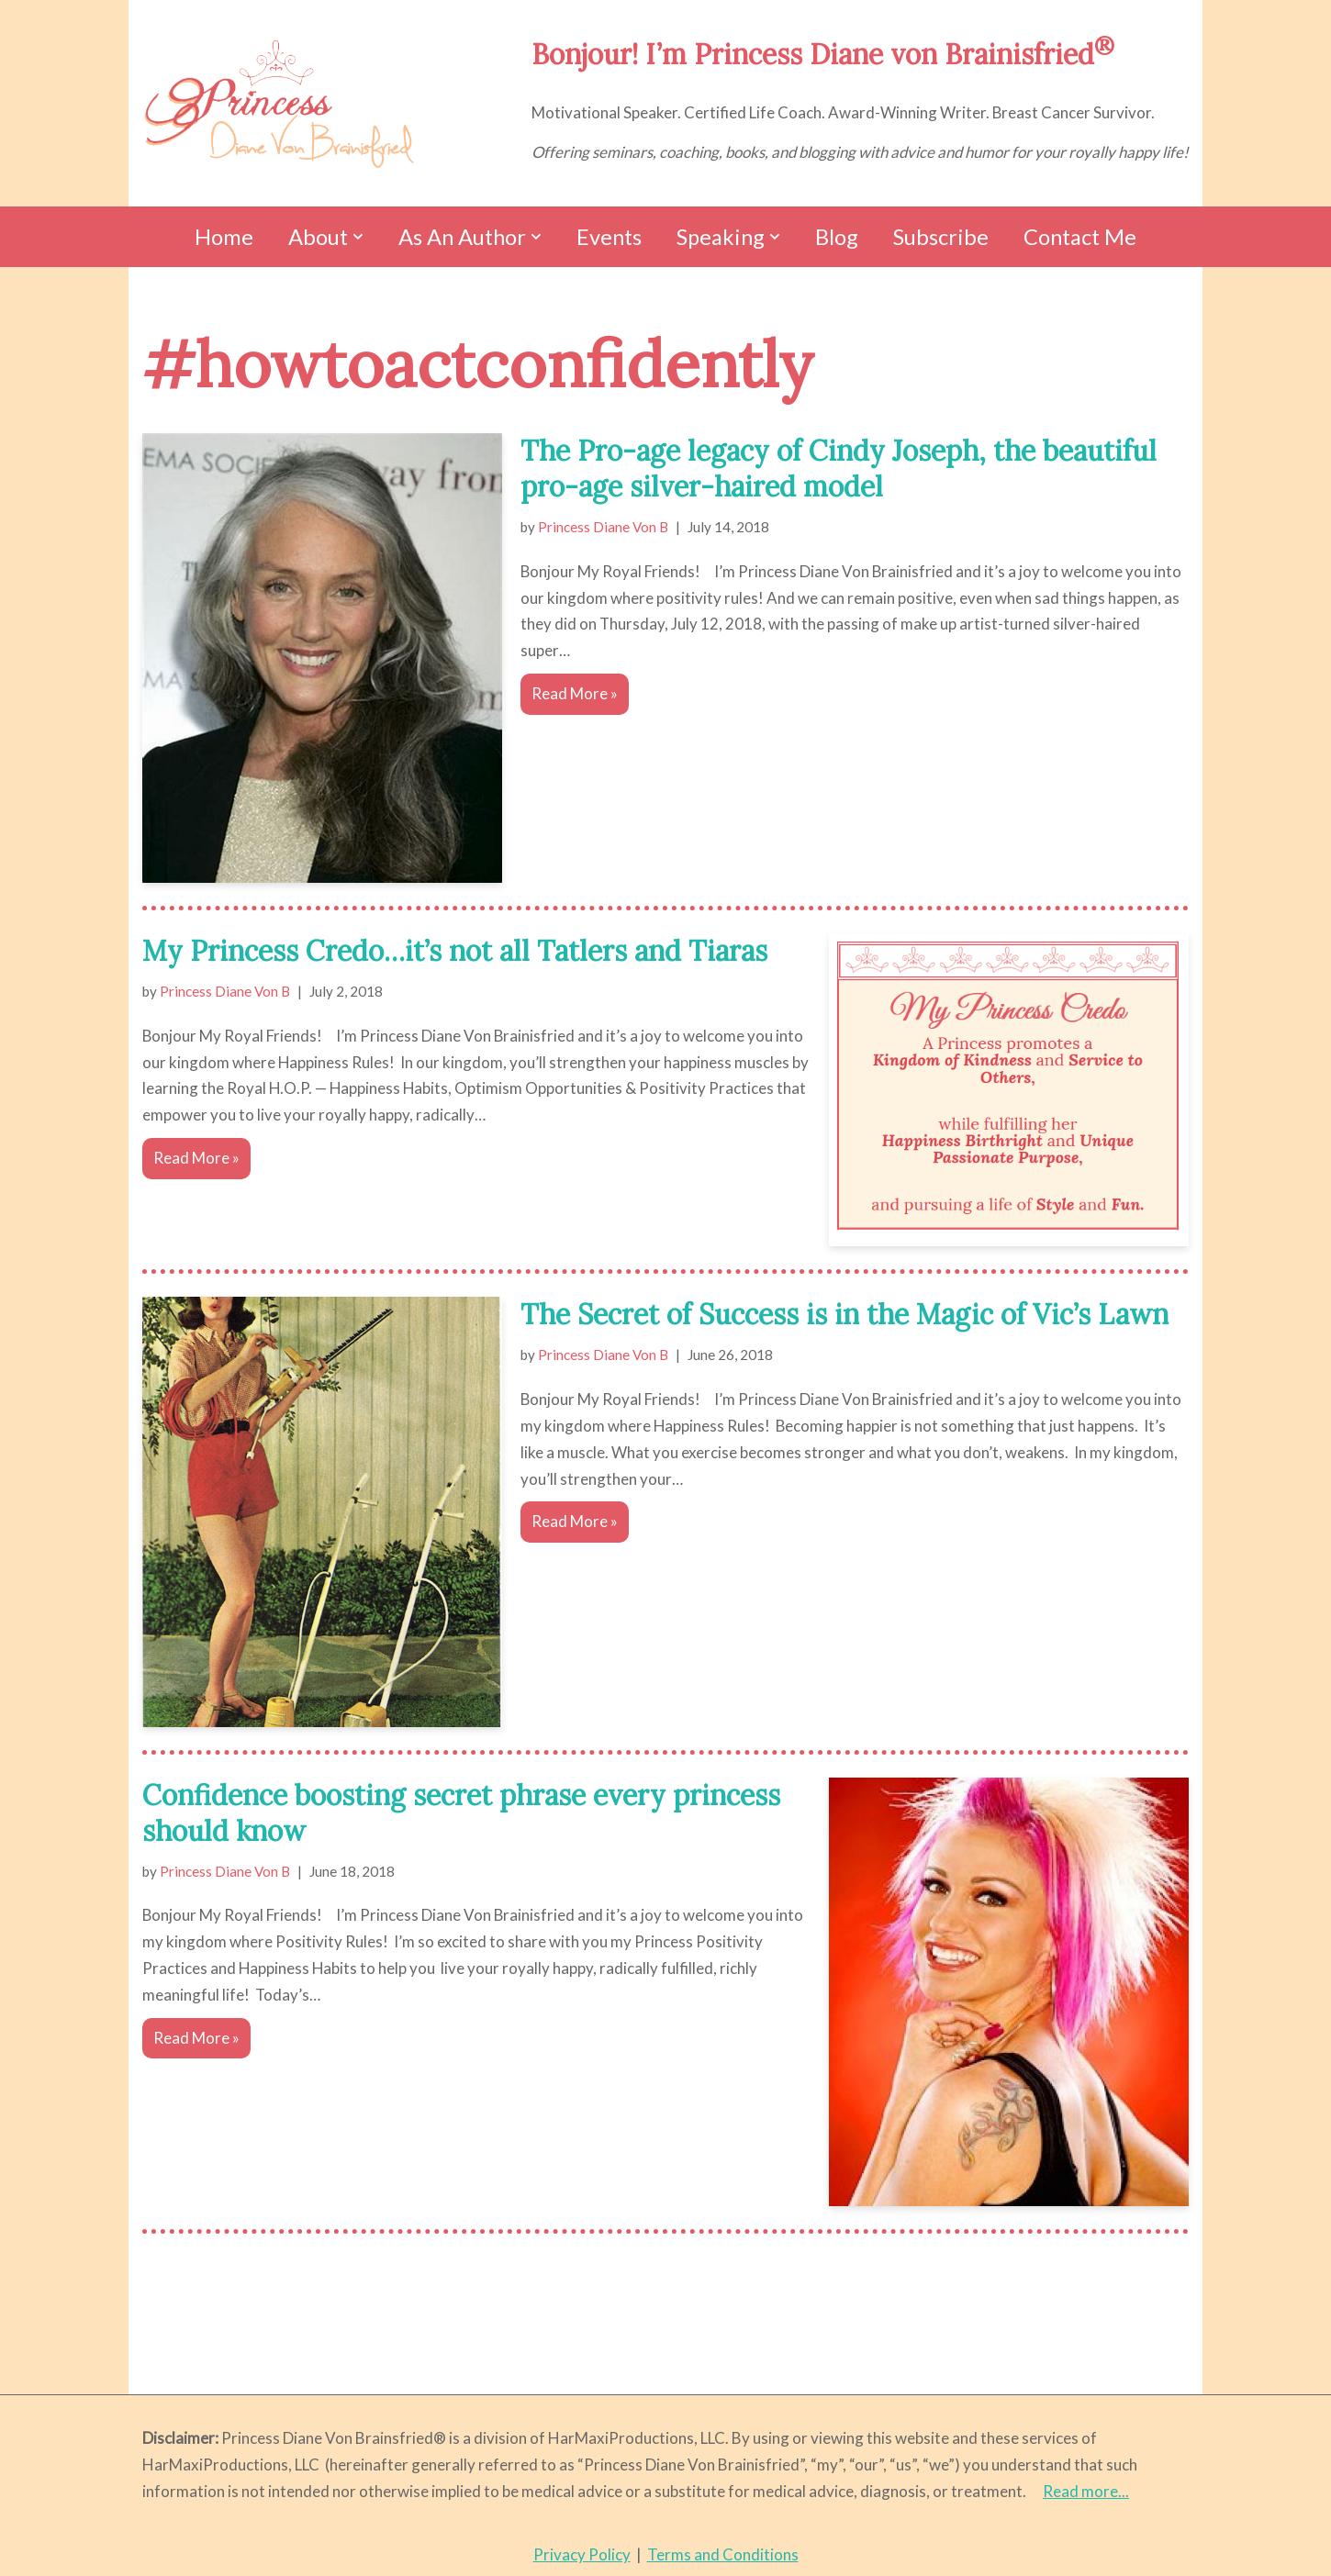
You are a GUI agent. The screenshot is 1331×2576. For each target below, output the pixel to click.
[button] (358, 236)
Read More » (569, 697)
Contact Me (1079, 237)
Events (608, 237)
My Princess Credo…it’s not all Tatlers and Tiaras (454, 950)
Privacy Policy (582, 2554)
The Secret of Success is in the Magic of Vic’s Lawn (844, 1314)
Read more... (1086, 2491)
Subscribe (941, 237)
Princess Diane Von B (603, 527)
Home (224, 237)
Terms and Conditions (723, 2554)
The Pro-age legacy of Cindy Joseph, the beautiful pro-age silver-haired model (838, 468)
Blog (836, 237)
